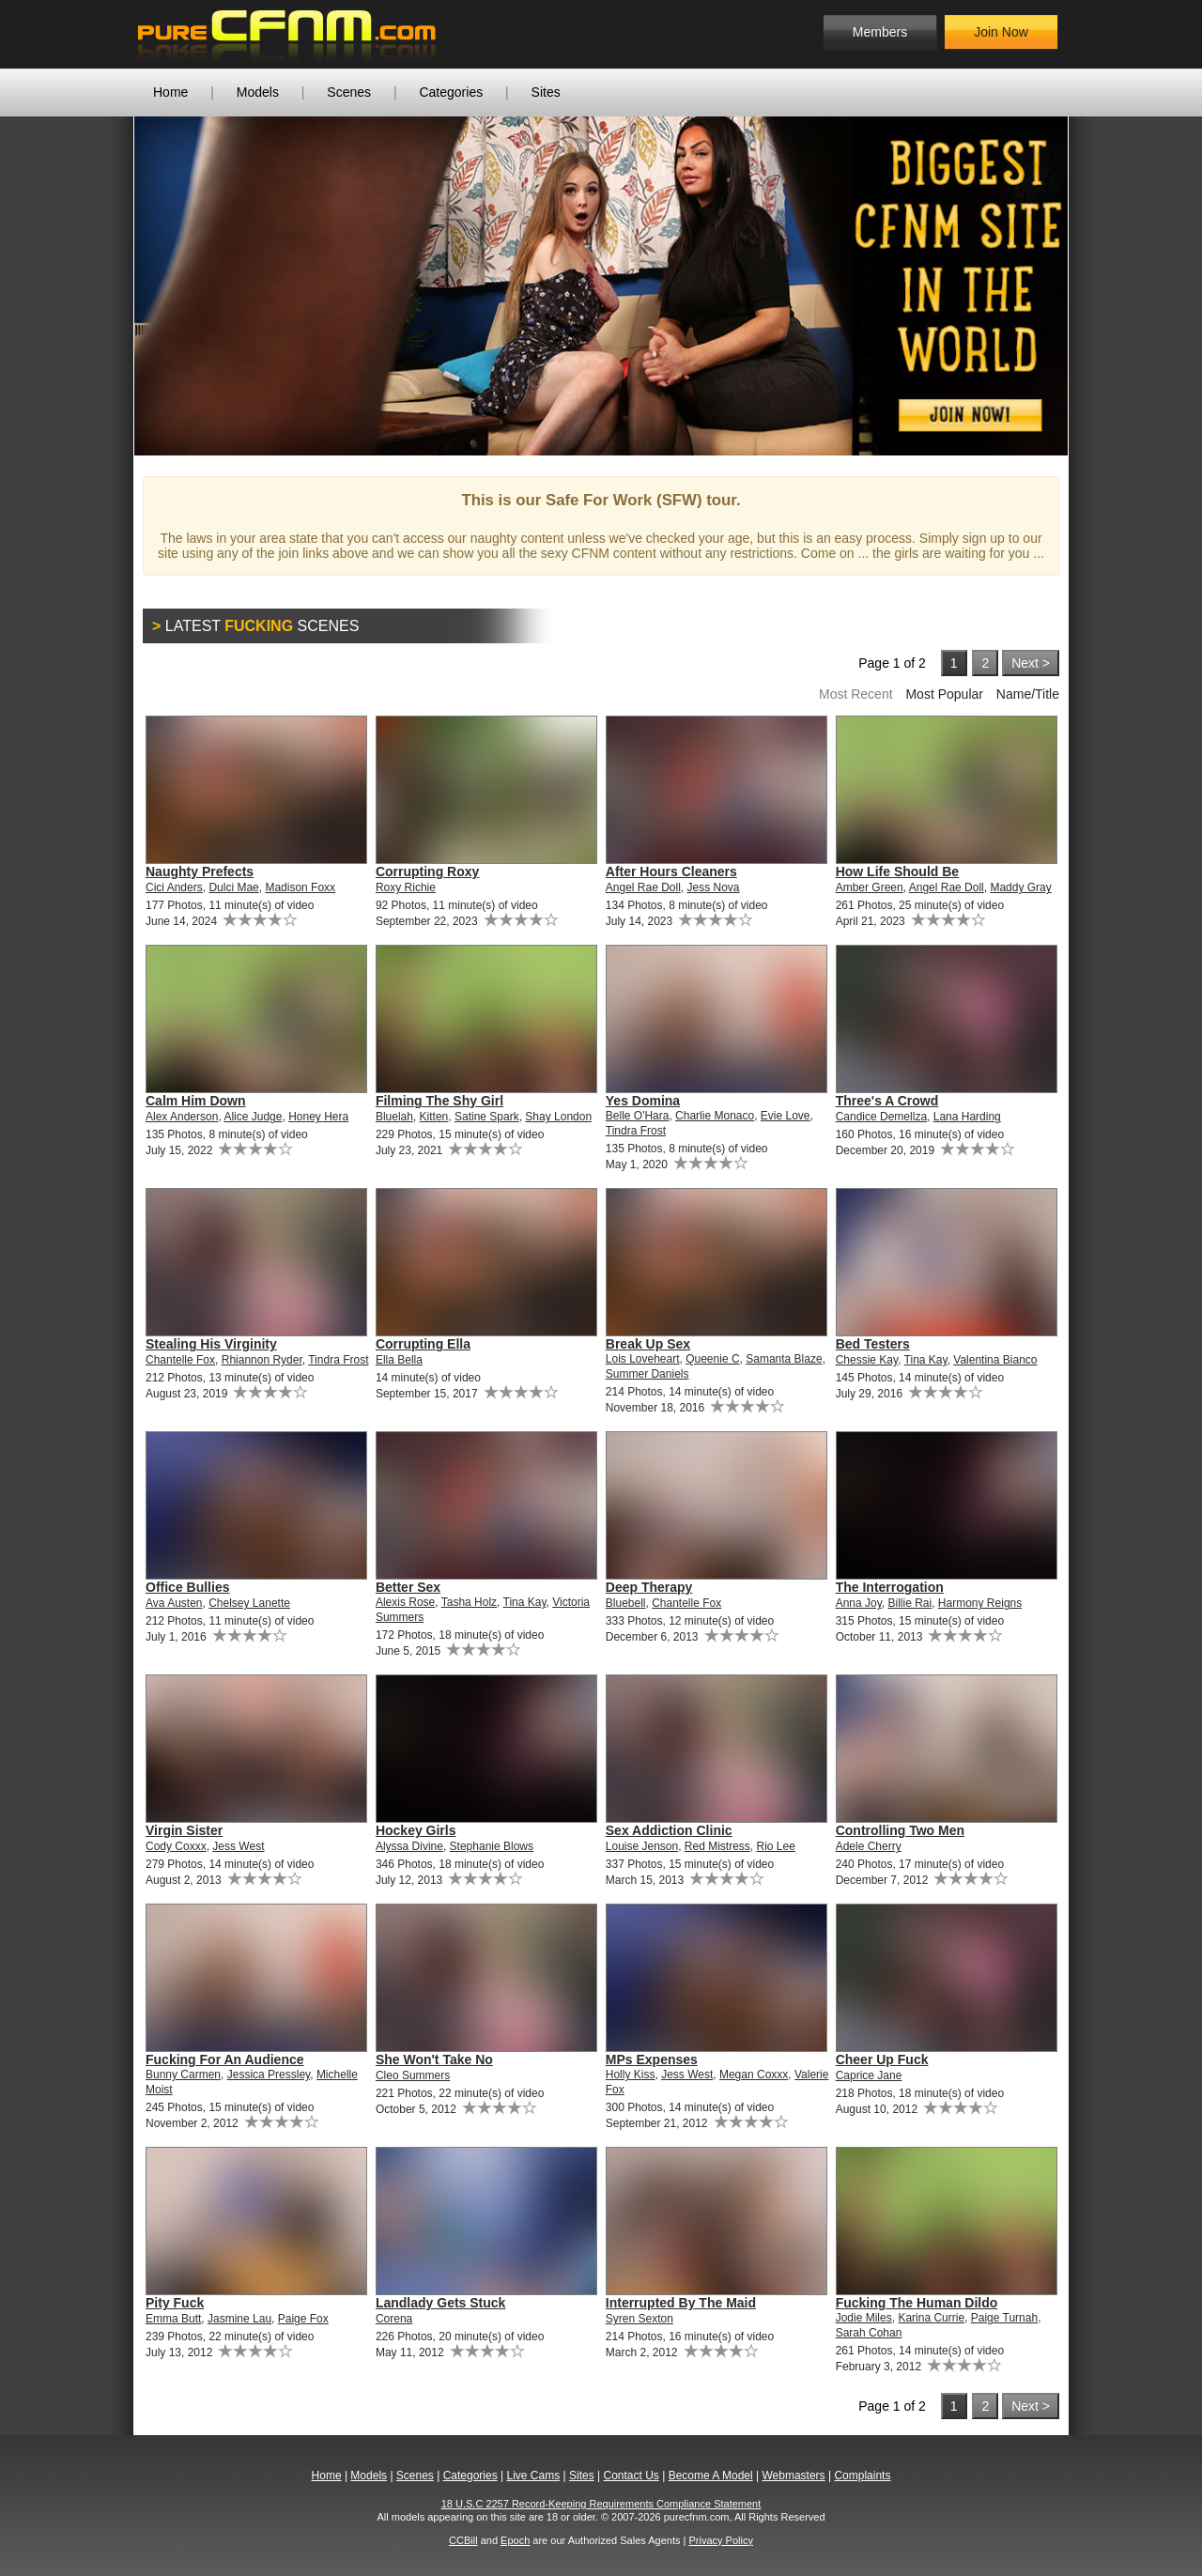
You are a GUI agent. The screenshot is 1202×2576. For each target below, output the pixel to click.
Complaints (862, 2475)
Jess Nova (713, 887)
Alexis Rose (405, 1602)
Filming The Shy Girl (439, 1100)
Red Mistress (717, 1846)
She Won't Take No (434, 2059)
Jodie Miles (864, 2317)
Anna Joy (859, 1603)
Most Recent (856, 694)
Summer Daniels (647, 1374)
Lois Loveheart (643, 1358)
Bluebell (626, 1603)
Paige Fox (303, 2318)
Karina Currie (931, 2317)
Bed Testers (873, 1343)
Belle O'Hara (638, 1115)
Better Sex (408, 1587)
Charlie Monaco (714, 1115)
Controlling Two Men (900, 1830)
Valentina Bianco (995, 1359)
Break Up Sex (648, 1343)
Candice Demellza (881, 1116)
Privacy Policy (720, 2540)
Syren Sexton (639, 2318)
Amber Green (869, 887)
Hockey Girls (416, 1830)
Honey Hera (318, 1116)
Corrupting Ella (423, 1343)
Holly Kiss (630, 2074)
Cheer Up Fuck (882, 2059)
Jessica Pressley (268, 2074)
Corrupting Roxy (427, 871)
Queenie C (712, 1358)
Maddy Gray (1020, 887)
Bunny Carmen (183, 2074)
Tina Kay (926, 1359)
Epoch (515, 2540)
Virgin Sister (184, 1830)
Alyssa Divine (409, 1846)
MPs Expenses (652, 2059)
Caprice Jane (869, 2075)
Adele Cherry (869, 1846)
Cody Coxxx (176, 1846)
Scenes (349, 92)
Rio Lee (776, 1846)
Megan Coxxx (753, 2074)
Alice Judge (252, 1116)
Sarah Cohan (869, 2332)
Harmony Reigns (980, 1603)
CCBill (463, 2540)
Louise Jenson (642, 1846)
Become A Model (711, 2475)
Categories (451, 92)
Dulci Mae (233, 887)
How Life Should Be (897, 871)
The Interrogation (890, 1587)
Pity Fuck (175, 2302)
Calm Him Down (196, 1100)
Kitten (434, 1116)
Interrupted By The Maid (681, 2302)
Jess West (238, 1846)
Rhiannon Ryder (262, 1359)
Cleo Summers (413, 2075)
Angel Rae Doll (643, 887)
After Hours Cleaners (671, 871)
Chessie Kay (867, 1359)
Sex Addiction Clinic (669, 1830)
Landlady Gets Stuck (440, 2302)
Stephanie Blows (491, 1846)
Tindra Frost (636, 1130)
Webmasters (793, 2475)
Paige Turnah (1004, 2317)
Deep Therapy (649, 1587)
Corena (394, 2318)
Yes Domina (643, 1100)
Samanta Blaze (784, 1358)
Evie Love (785, 1115)
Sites (546, 92)
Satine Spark (487, 1116)
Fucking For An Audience (225, 2059)
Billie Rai (910, 1603)
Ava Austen (174, 1603)
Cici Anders (174, 887)
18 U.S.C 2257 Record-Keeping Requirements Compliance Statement (601, 2503)
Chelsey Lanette (249, 1603)
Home (170, 92)
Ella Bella (399, 1359)
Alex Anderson (182, 1116)
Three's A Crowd (887, 1100)
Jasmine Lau (239, 2318)
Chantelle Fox (180, 1359)
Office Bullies (187, 1587)
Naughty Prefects (200, 871)
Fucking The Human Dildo (917, 2302)
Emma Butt (173, 2318)
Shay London (558, 1116)
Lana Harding (967, 1116)
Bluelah (394, 1116)
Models (258, 92)
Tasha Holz (469, 1602)
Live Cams (534, 2475)
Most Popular (943, 694)
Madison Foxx (300, 887)
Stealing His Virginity (211, 1343)
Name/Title (1027, 694)
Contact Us (630, 2475)
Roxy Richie (406, 887)
